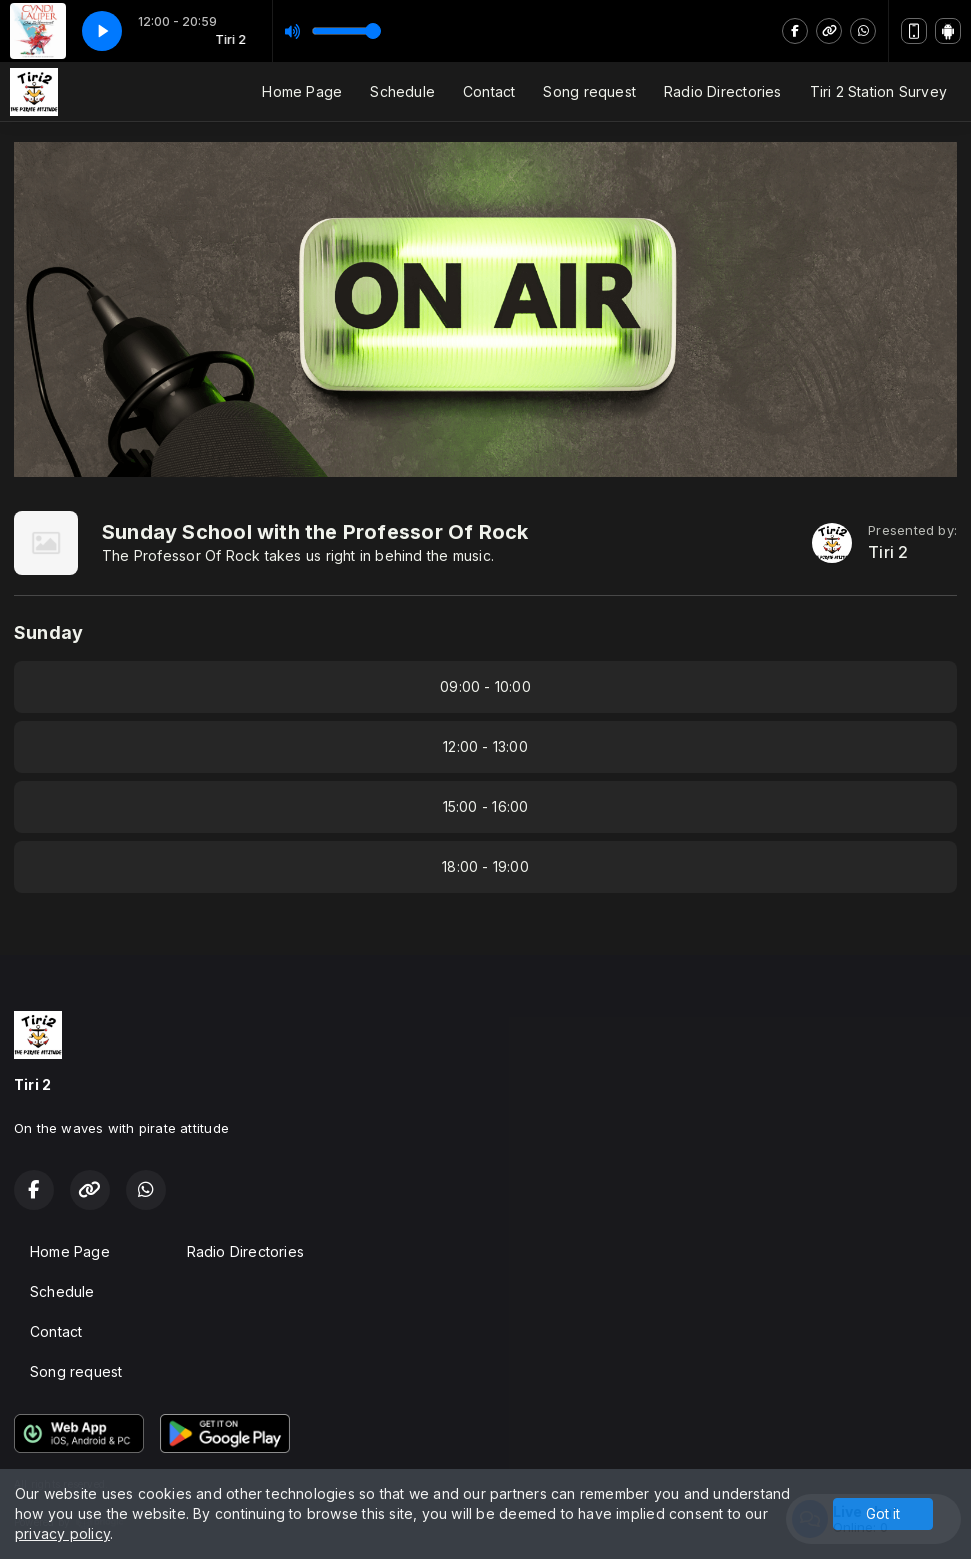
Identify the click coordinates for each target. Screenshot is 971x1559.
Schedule (402, 91)
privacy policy (62, 1533)
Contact (489, 91)
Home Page (302, 91)
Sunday (48, 632)
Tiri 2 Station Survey (878, 91)
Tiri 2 (888, 552)
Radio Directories (723, 91)
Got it (883, 1513)
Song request (589, 91)
